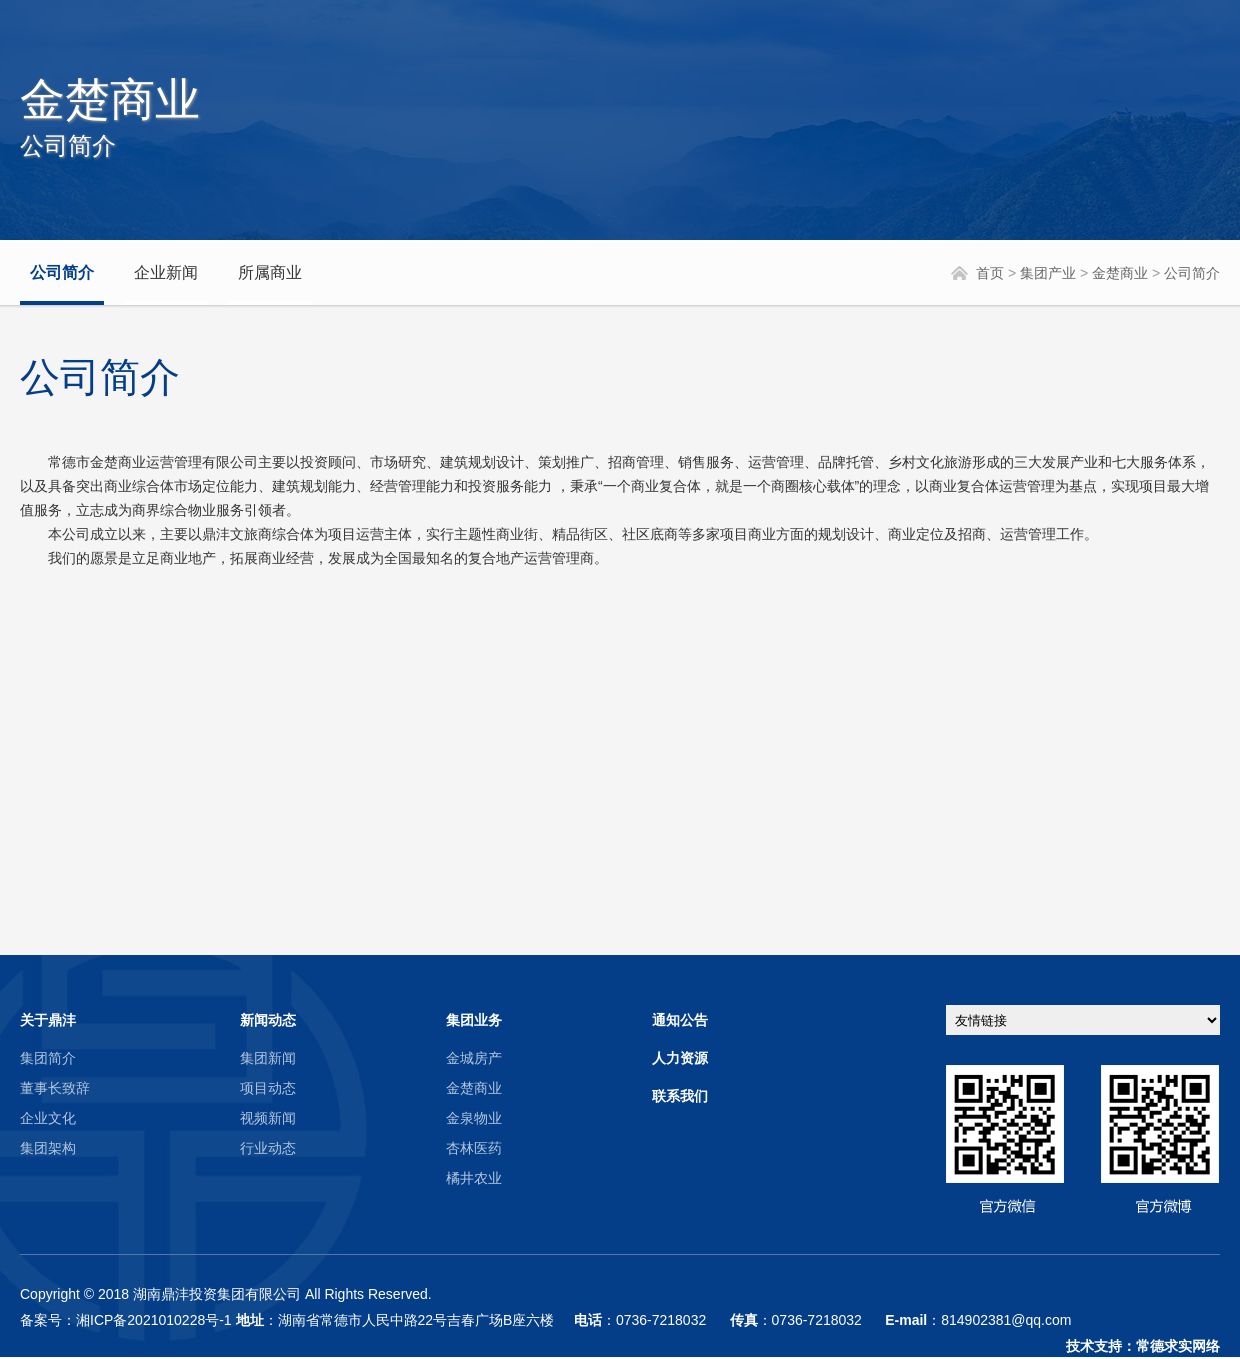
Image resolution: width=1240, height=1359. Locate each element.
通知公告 (680, 1020)
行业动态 (268, 1148)
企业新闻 (166, 272)
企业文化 (48, 1118)
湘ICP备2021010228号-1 (154, 1320)
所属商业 (270, 272)
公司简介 (62, 272)
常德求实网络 (1178, 1346)
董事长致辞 (55, 1088)
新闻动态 (268, 1020)
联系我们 (680, 1096)
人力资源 (680, 1058)
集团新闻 (268, 1058)
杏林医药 (474, 1148)
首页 (990, 273)
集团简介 (48, 1058)
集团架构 (48, 1148)
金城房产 (474, 1058)
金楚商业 (1120, 273)
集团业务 (474, 1020)
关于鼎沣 (48, 1020)
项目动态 (268, 1088)
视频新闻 (268, 1118)
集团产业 (1048, 273)
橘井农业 (474, 1178)
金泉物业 (474, 1118)
